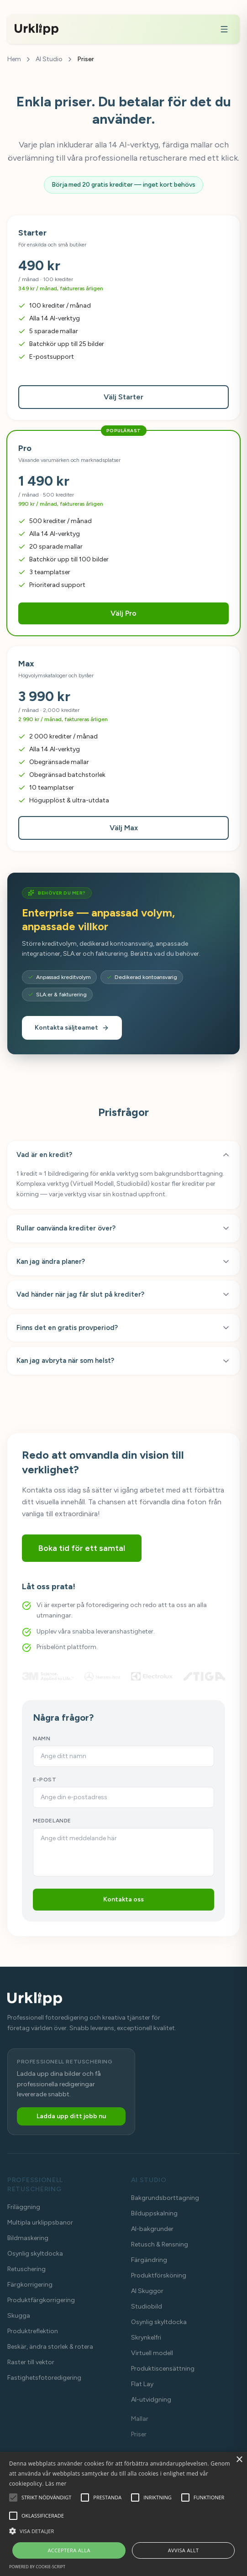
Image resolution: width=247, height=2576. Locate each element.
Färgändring (149, 2260)
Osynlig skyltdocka (35, 2253)
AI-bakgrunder (152, 2229)
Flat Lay (142, 2384)
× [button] (239, 2459)
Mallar (139, 2419)
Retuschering (26, 2269)
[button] (123, 2530)
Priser (139, 2434)
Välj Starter (123, 397)
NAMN (41, 1738)
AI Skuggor (147, 2291)
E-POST (45, 1779)
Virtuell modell (152, 2353)
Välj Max (124, 827)
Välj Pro (123, 613)
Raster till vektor (30, 2362)
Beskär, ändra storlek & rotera (50, 2347)
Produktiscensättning (162, 2368)
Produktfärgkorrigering (41, 2300)
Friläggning (23, 2207)
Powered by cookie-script (37, 2567)
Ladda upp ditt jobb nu (71, 2116)
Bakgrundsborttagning (165, 2198)
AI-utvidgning (151, 2399)
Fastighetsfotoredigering (44, 2378)
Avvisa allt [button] (183, 2550)
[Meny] (224, 29)
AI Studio (49, 59)
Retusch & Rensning (159, 2244)
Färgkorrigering (30, 2284)
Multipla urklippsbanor (40, 2222)
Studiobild (146, 2306)
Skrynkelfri (146, 2337)
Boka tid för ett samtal (81, 1548)
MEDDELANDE (52, 1820)
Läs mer (56, 2483)
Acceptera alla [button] (68, 2550)
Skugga (18, 2315)
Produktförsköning (158, 2275)
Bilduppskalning (154, 2213)
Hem (14, 59)
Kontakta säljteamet (72, 1027)
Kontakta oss (123, 1899)
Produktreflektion (32, 2331)
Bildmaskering (27, 2238)
